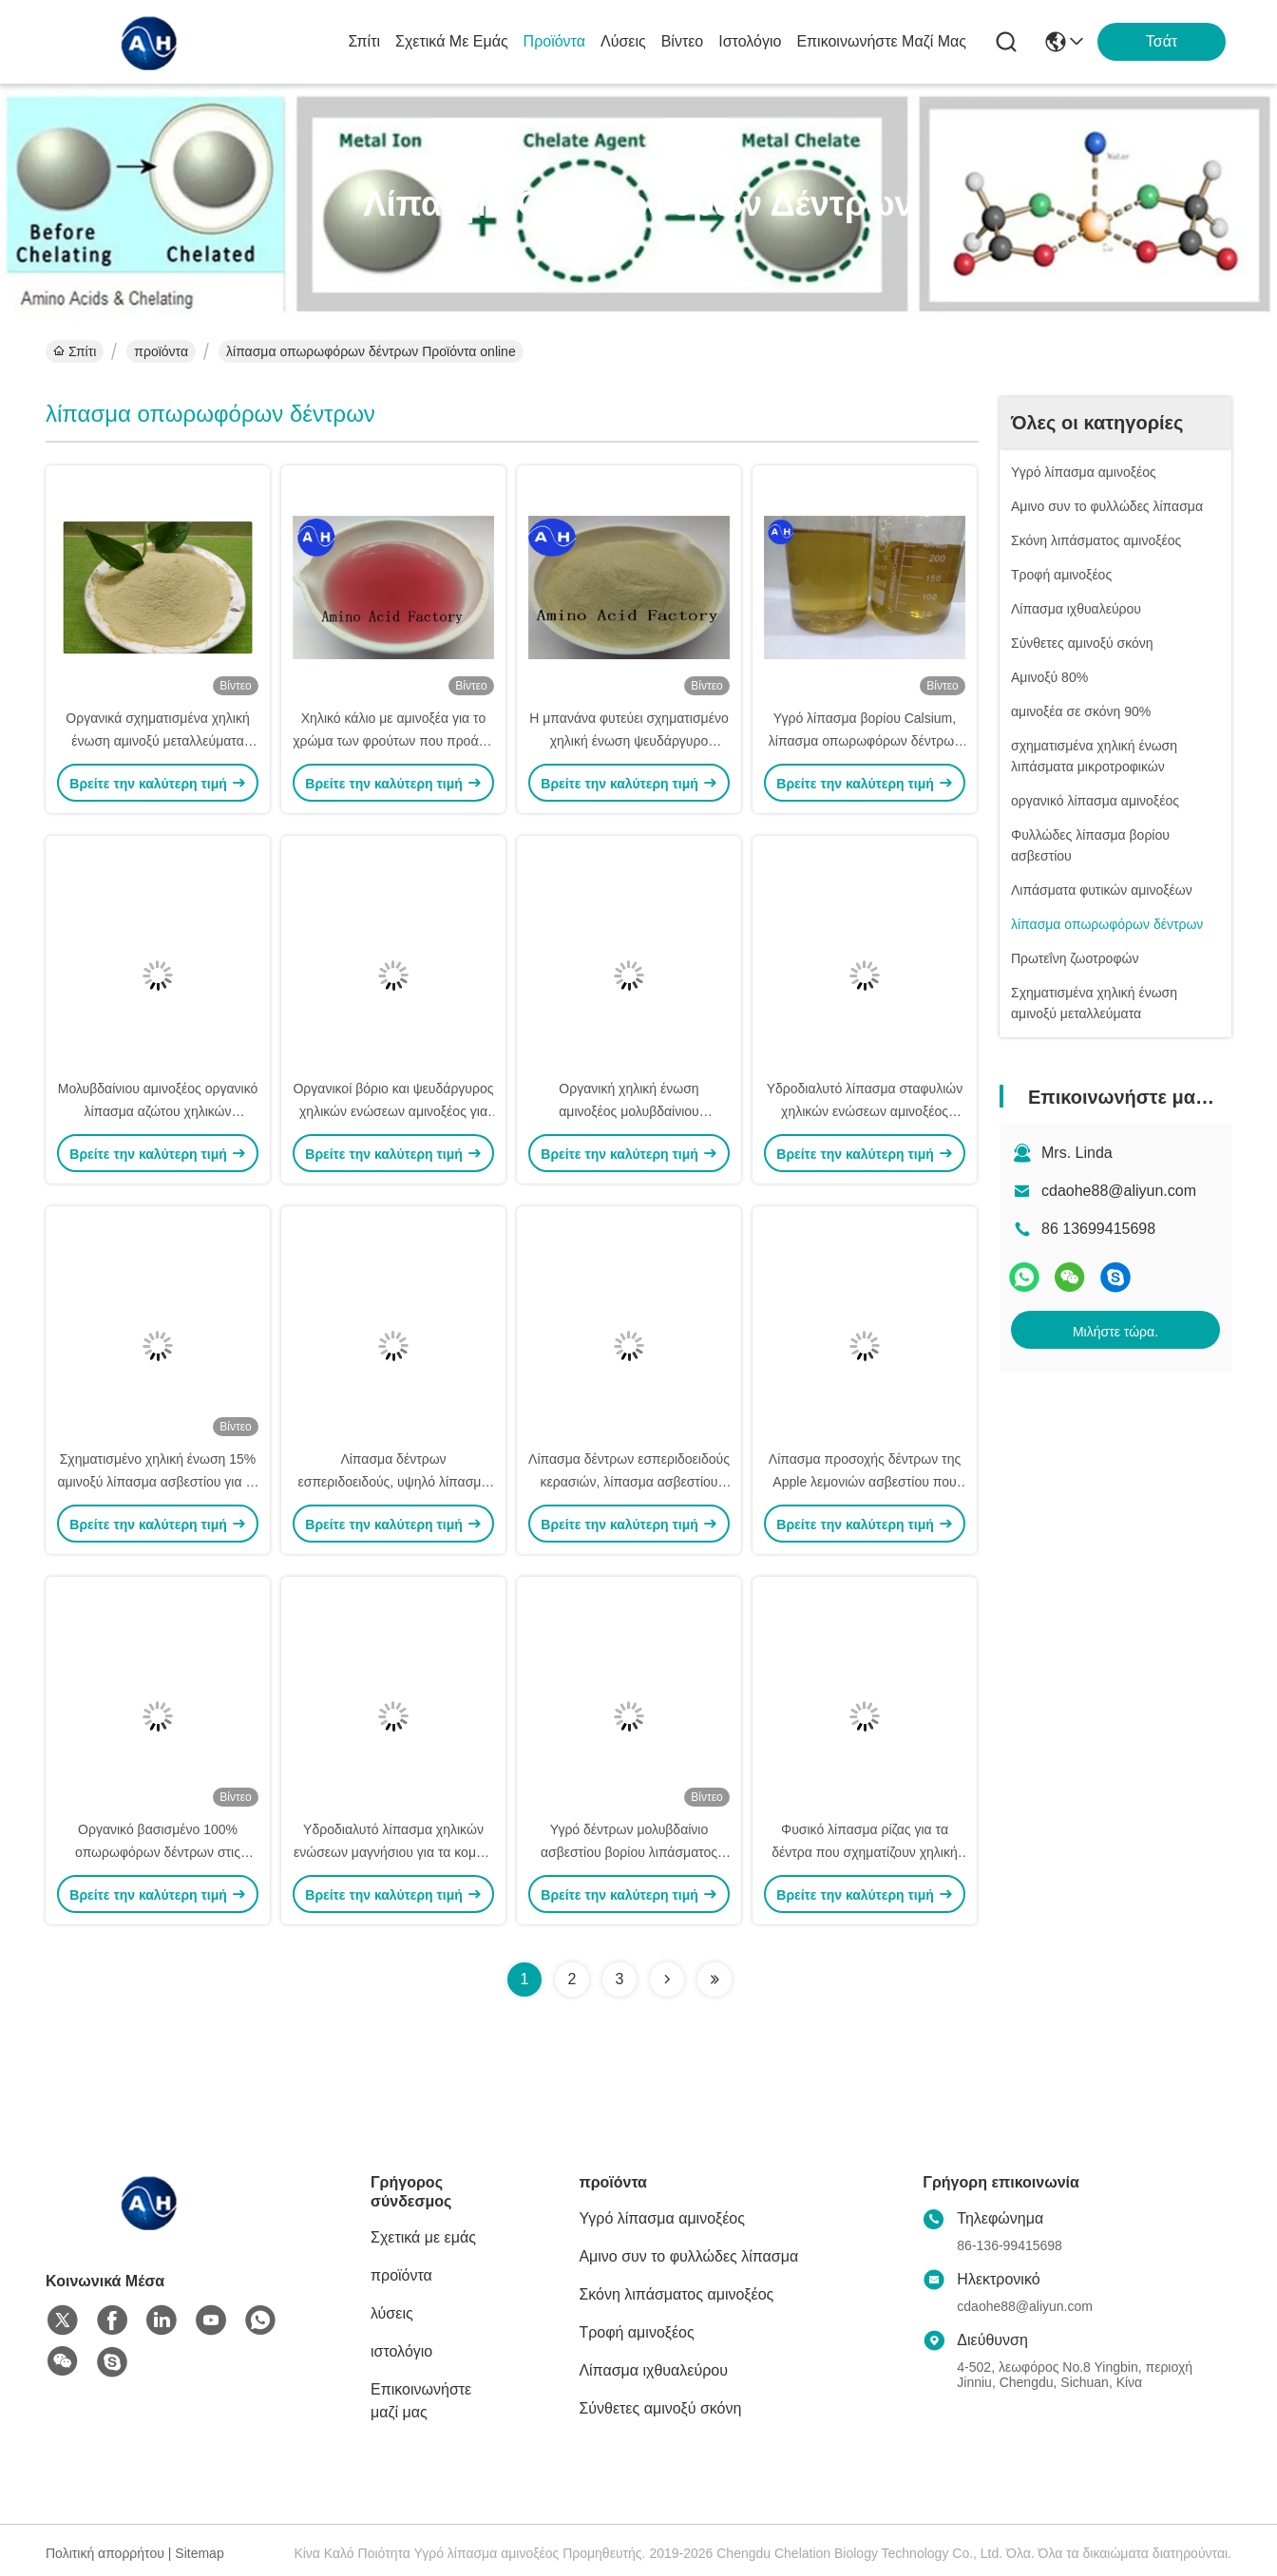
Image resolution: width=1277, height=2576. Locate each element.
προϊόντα (554, 41)
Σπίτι (364, 41)
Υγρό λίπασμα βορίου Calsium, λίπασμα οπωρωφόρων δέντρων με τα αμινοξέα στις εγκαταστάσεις (864, 740)
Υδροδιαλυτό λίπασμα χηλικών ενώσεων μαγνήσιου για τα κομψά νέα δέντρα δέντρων (393, 1852)
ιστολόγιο (749, 41)
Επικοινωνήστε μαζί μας (881, 41)
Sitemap (199, 2553)
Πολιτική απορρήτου (105, 2553)
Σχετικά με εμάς (451, 41)
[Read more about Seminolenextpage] (667, 1979)
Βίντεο (682, 41)
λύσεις (623, 41)
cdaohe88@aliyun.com (1118, 1191)
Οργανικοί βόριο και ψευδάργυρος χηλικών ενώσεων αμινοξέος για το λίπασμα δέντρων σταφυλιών (393, 1111)
